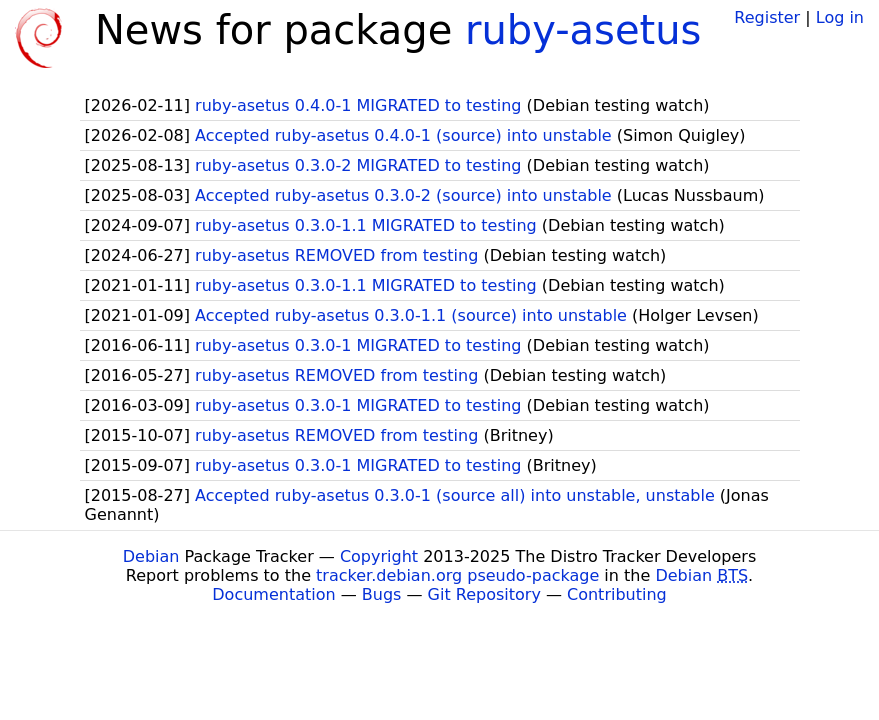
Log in (840, 17)
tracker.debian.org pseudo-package (457, 575)
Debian (151, 556)
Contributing (617, 594)
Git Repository (484, 594)
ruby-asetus (583, 30)
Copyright (379, 556)
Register (767, 17)
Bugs (382, 594)
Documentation (273, 594)
